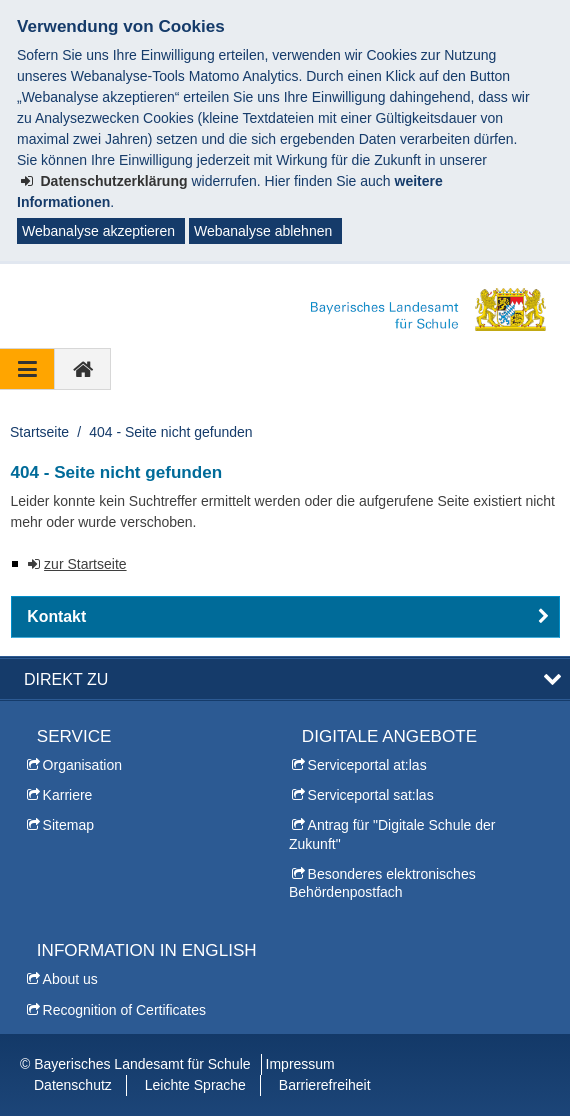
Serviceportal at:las (367, 765)
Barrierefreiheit (325, 1085)
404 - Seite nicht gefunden (170, 432)
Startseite (39, 432)
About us (70, 979)
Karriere (68, 795)
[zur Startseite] (83, 369)
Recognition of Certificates (124, 1010)
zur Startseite (85, 564)
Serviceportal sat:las (371, 795)
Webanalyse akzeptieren (98, 231)
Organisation (82, 765)
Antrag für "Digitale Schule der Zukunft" (392, 834)
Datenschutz (73, 1085)
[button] (285, 617)
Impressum (300, 1064)
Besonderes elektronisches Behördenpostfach (382, 883)
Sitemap (68, 825)
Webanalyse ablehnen (263, 231)
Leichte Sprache (195, 1085)
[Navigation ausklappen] (27, 369)
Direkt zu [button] (66, 679)
